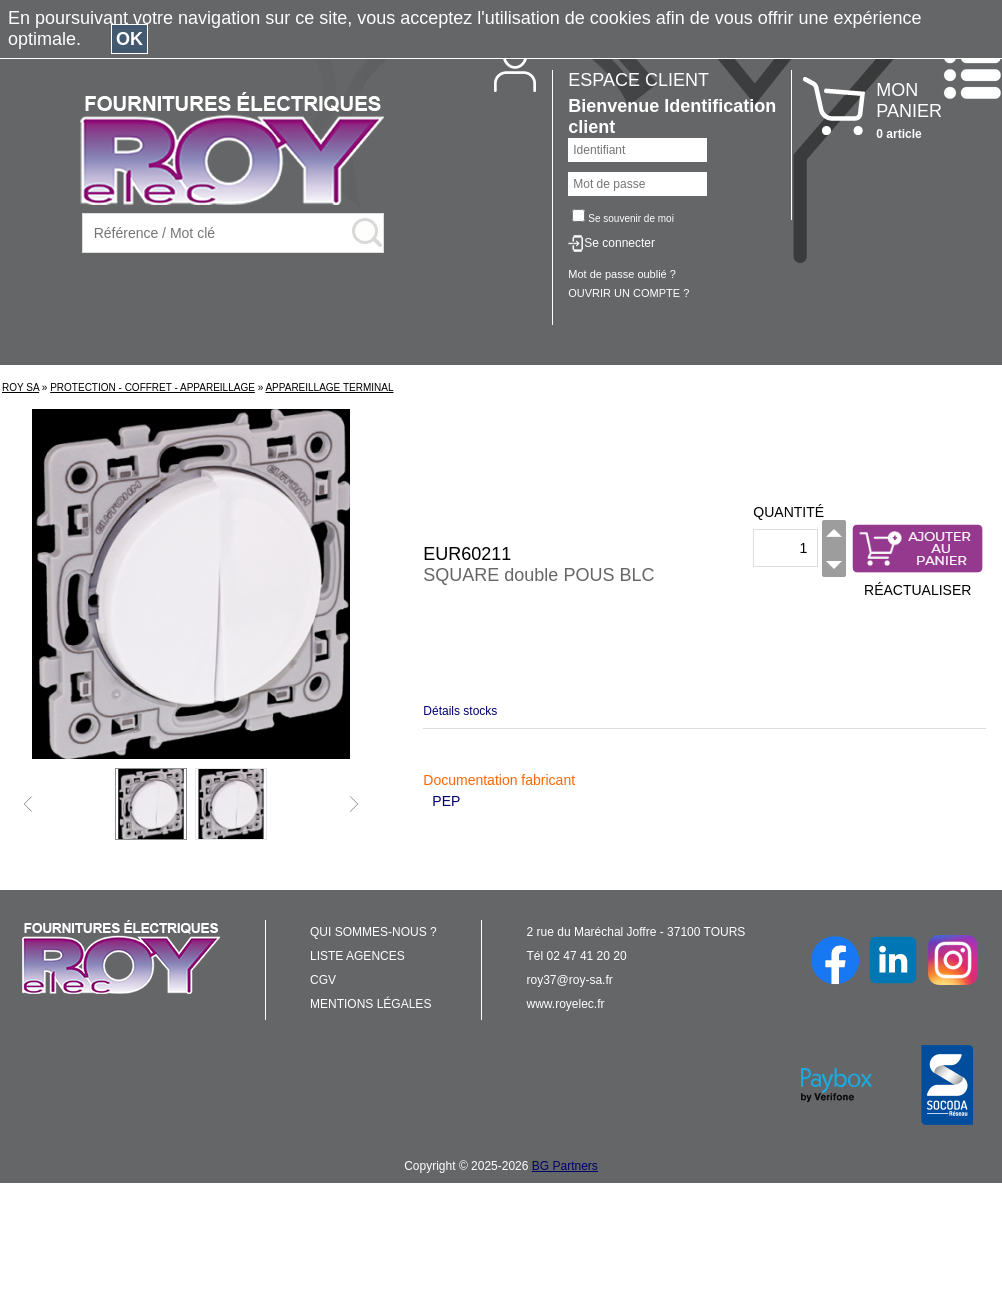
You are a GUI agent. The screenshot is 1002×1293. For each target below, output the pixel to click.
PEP (446, 801)
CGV (323, 980)
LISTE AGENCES (357, 956)
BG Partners (565, 1166)
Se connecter (619, 243)
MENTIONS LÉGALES (370, 1004)
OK (129, 39)
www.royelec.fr (566, 1004)
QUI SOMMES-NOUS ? (373, 932)
